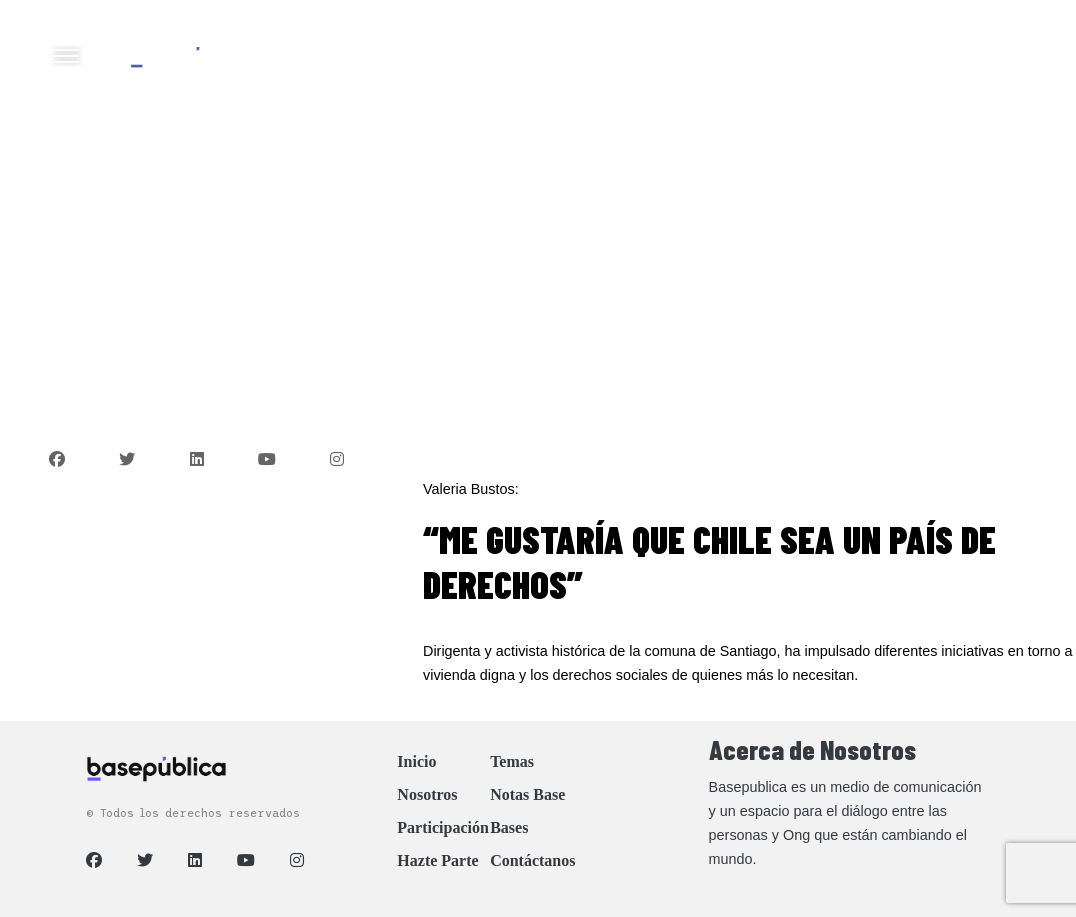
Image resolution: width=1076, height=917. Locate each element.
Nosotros (427, 794)
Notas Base (527, 794)
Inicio (416, 761)
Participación (443, 827)
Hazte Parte (437, 860)
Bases (509, 827)
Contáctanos (532, 860)
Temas (512, 761)
